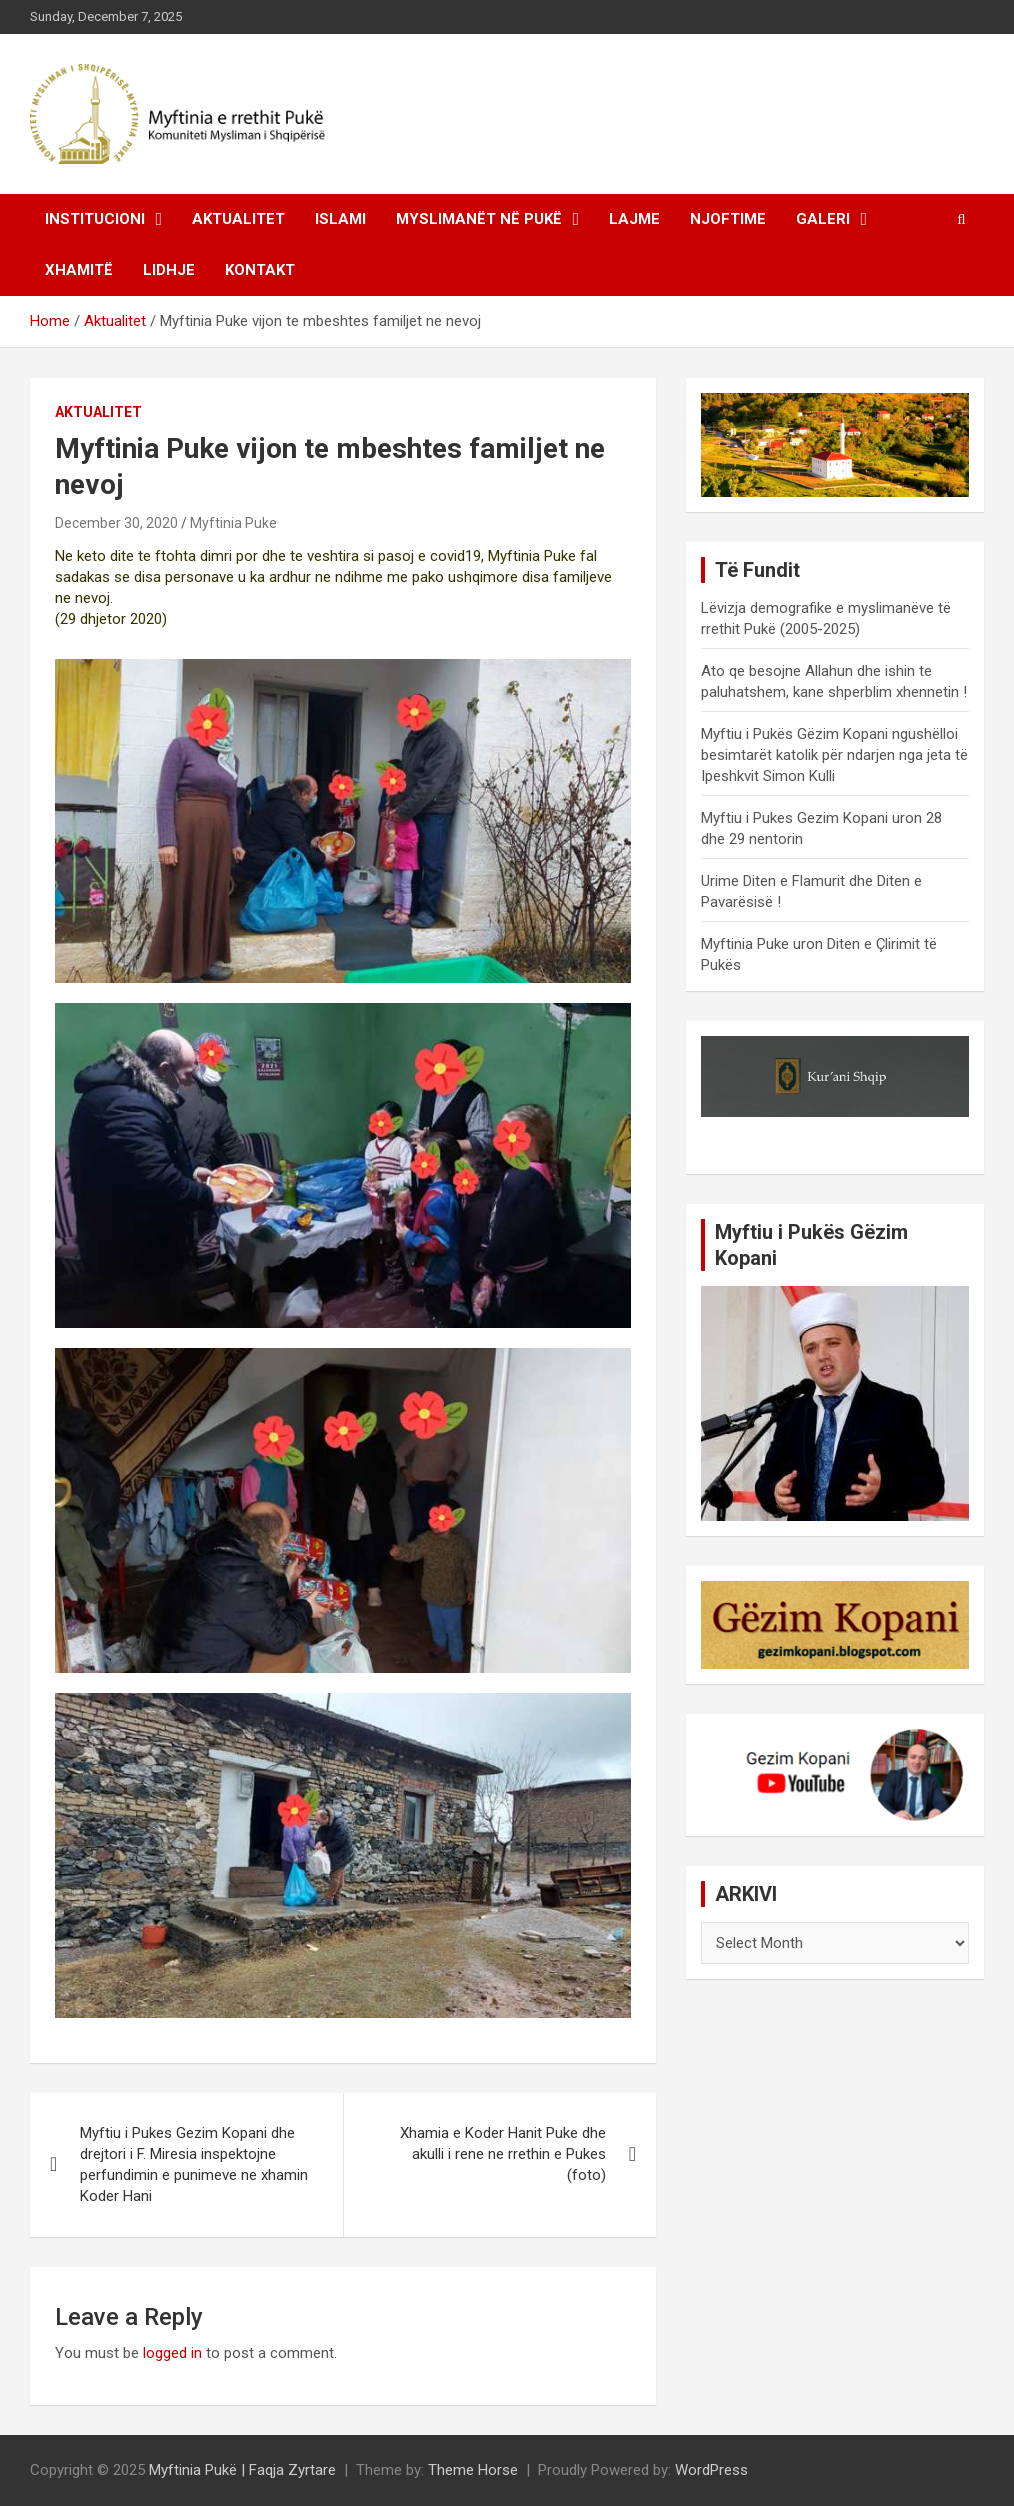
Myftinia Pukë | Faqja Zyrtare (242, 2470)
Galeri (823, 219)
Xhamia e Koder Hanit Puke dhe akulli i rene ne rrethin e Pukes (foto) (503, 2154)
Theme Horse (473, 2470)
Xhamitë (79, 270)
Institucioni (95, 219)
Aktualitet (238, 219)
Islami (340, 219)
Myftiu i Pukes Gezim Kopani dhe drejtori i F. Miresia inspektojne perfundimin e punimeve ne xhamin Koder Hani (194, 2164)
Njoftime (728, 219)
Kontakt (260, 270)
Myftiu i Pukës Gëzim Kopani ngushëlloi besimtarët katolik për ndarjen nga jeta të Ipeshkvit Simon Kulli (834, 755)
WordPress (711, 2470)
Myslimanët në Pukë (479, 219)
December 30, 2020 (116, 523)
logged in (172, 2353)
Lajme (634, 219)
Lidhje (169, 270)
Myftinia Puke (233, 523)
